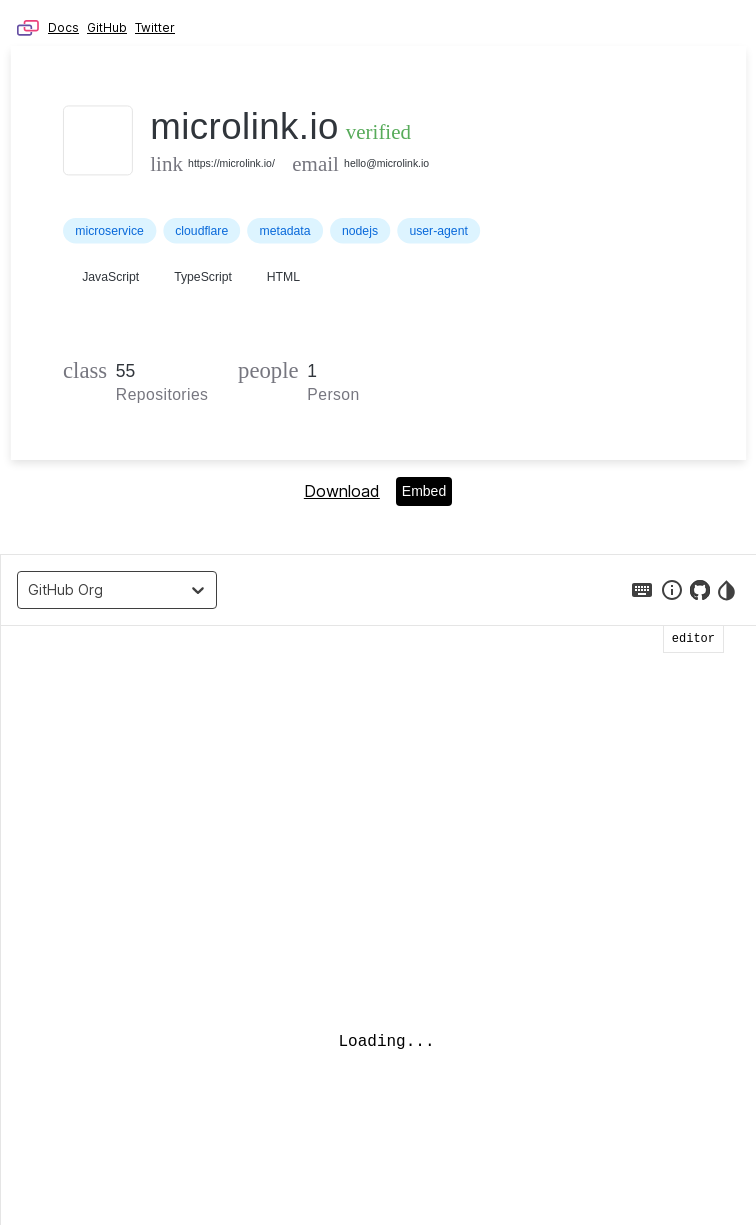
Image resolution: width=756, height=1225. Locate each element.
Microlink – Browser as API (28, 28)
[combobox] (33, 590)
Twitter (155, 27)
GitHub (107, 27)
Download (342, 491)
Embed (424, 491)
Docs (63, 27)
